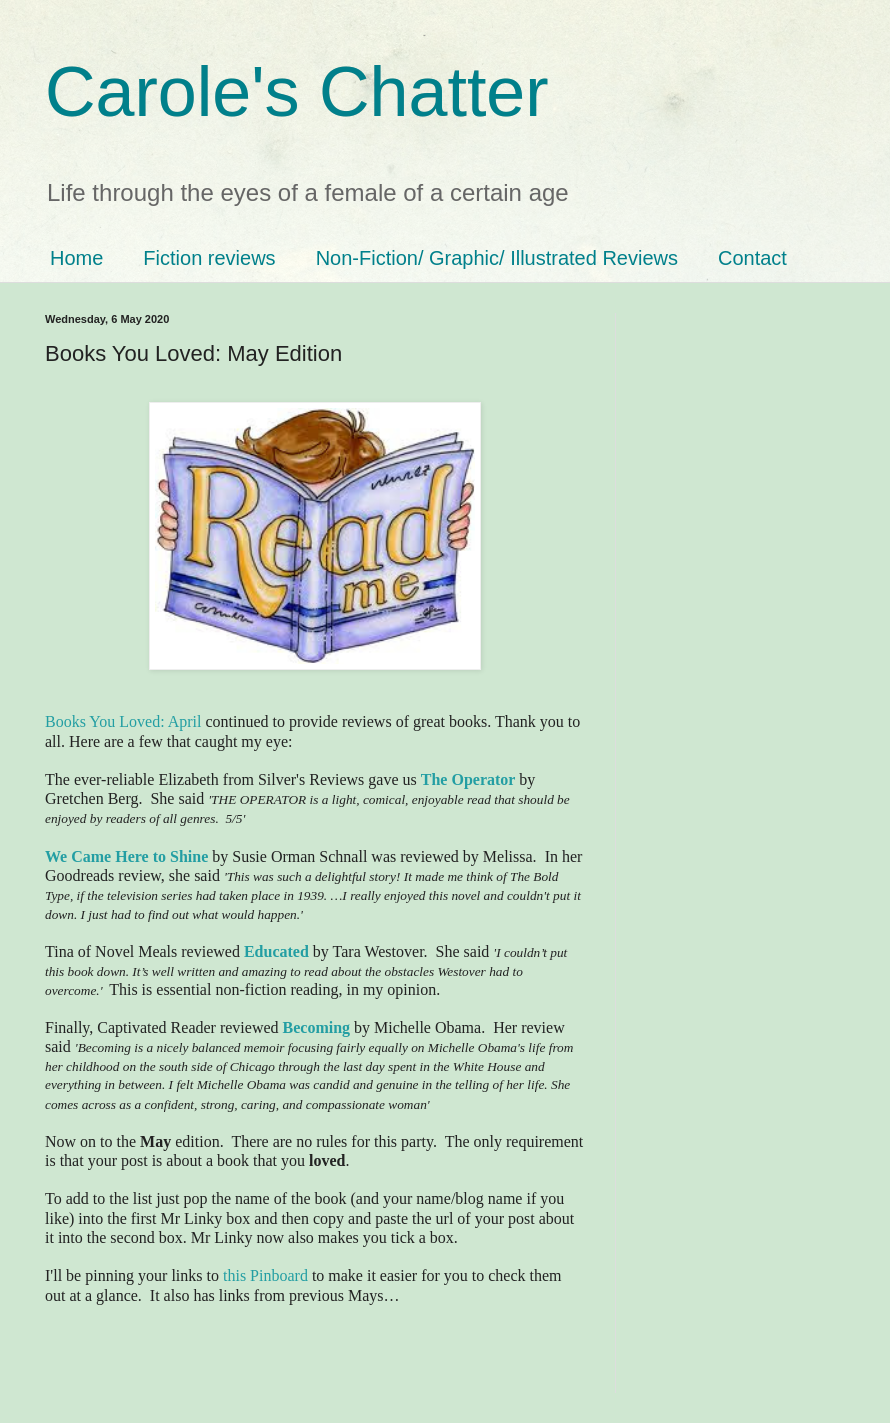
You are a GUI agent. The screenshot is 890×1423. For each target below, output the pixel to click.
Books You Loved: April (123, 721)
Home (76, 258)
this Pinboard (265, 1275)
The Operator (468, 779)
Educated (276, 951)
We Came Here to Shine (126, 856)
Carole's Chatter (297, 92)
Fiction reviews (209, 258)
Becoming (317, 1027)
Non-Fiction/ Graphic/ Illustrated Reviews (497, 258)
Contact (752, 258)
